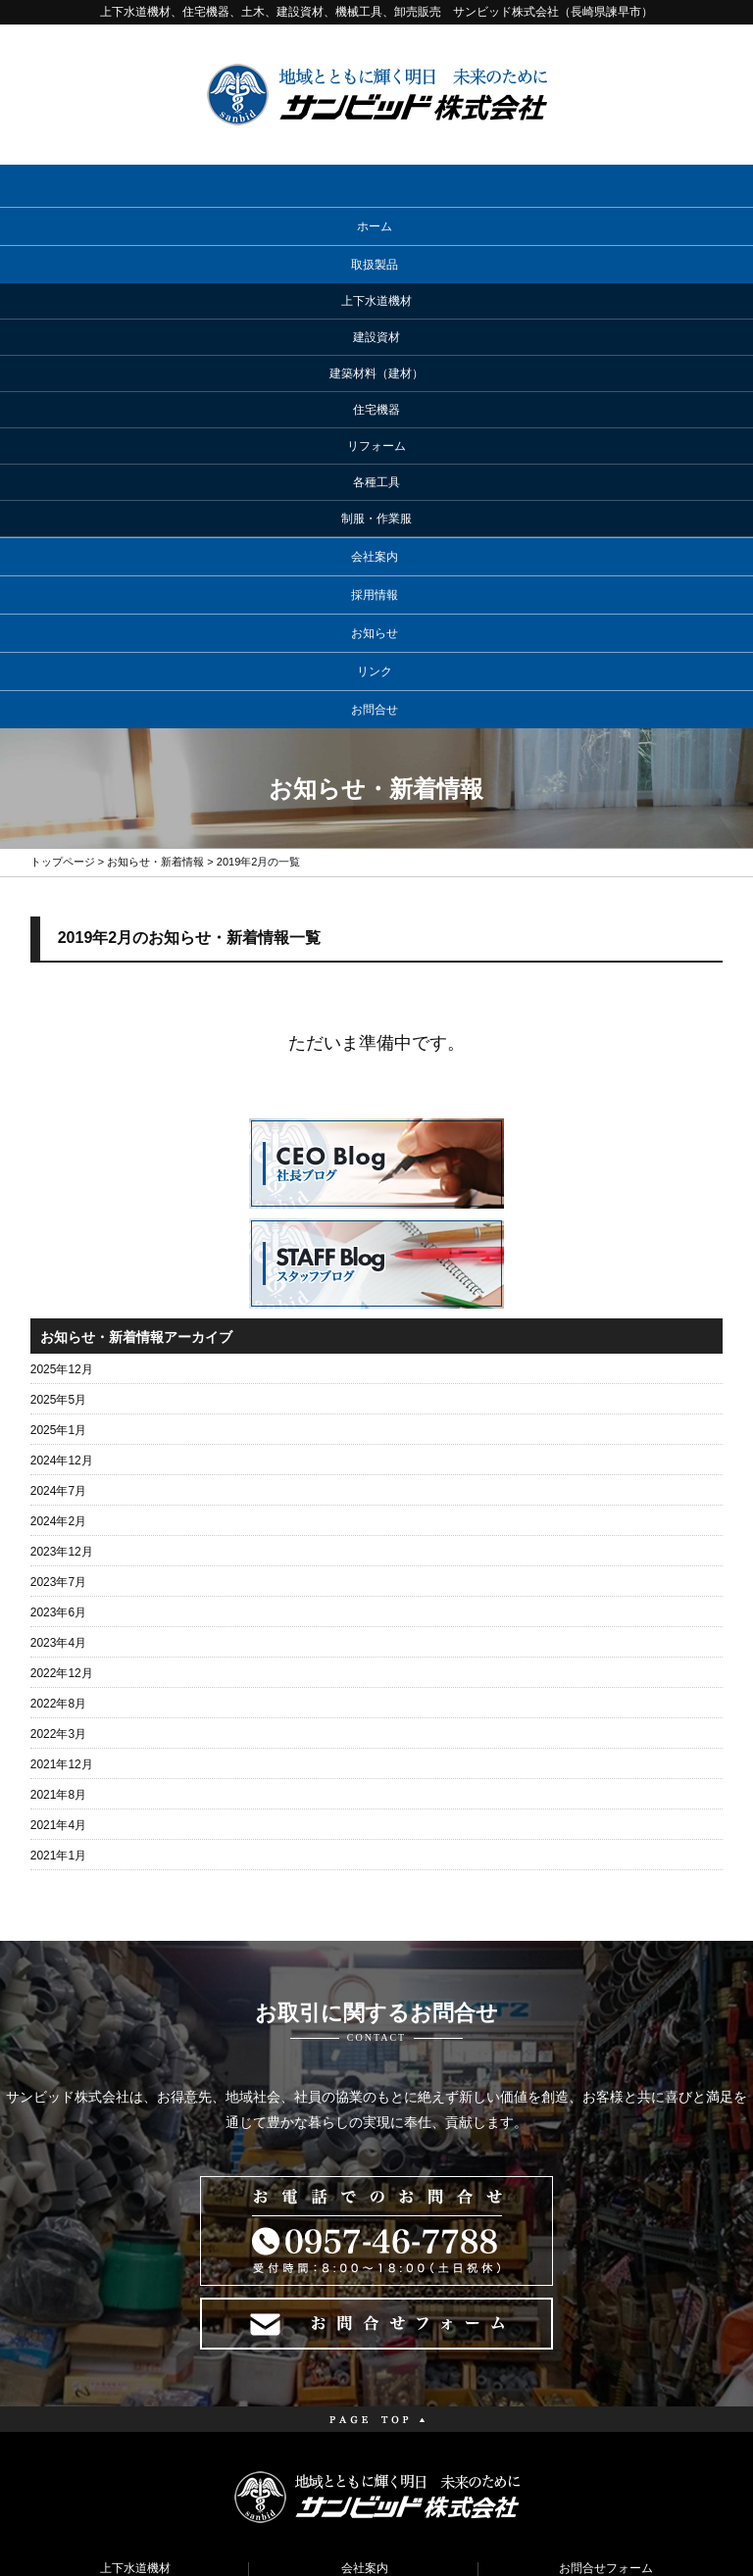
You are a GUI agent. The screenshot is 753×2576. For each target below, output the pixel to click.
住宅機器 (135, 2408)
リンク (374, 417)
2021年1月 (58, 1602)
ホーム (374, 226)
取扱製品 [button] (374, 265)
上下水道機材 (135, 2314)
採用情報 (374, 341)
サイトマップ (606, 2377)
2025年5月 (58, 1146)
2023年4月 (58, 1389)
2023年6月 (58, 1358)
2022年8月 (58, 1450)
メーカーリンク (365, 2377)
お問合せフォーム (606, 2314)
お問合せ (374, 456)
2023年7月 (58, 1328)
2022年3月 (58, 1480)
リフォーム (135, 2440)
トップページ (62, 608)
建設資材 (135, 2346)
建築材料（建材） (135, 2377)
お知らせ (374, 379)
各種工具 (135, 2471)
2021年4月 (58, 1571)
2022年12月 (61, 1419)
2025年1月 (58, 1176)
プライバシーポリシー (606, 2346)
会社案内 (374, 303)
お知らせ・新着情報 (155, 608)
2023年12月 (61, 1298)
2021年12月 (61, 1510)
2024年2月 (58, 1267)
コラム (364, 2440)
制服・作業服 (135, 2502)
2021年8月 (58, 1541)
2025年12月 (61, 1115)
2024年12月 (61, 1207)
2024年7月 (58, 1237)
